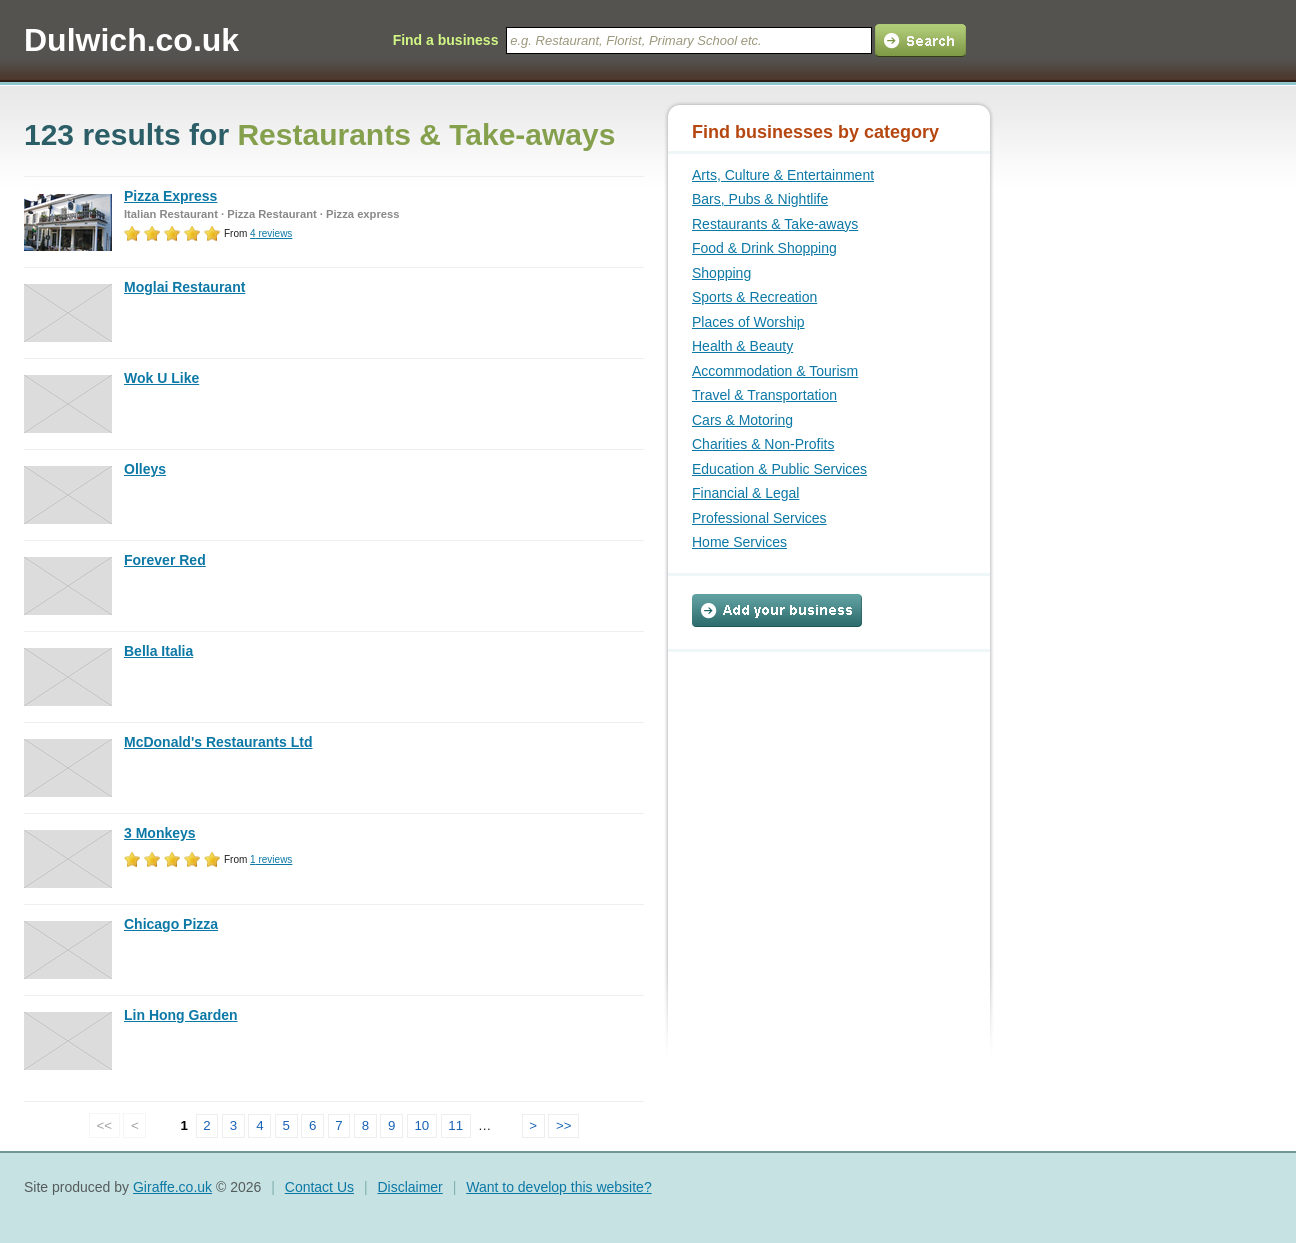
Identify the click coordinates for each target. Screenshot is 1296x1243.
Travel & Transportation (764, 395)
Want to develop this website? (558, 1187)
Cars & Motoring (742, 420)
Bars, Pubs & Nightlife (760, 199)
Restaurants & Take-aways (775, 224)
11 (455, 1125)
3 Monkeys (160, 833)
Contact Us (319, 1187)
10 (421, 1125)
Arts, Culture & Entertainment (783, 175)
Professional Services (759, 518)
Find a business (446, 40)
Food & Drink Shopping (764, 248)
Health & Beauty (742, 346)
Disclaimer (409, 1187)
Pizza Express (170, 196)
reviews (271, 233)
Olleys (145, 469)
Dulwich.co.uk (131, 40)
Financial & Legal (745, 493)
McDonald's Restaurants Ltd (218, 742)
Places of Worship (748, 322)
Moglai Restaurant (184, 287)
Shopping (721, 273)
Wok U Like (161, 378)
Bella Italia (158, 651)
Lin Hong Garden (181, 1015)
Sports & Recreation (754, 297)
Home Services (739, 542)
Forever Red (165, 560)
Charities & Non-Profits (763, 444)
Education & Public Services (779, 469)
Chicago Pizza (171, 924)
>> (564, 1125)
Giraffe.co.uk (172, 1187)
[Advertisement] (817, 777)
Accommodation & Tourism (775, 371)
